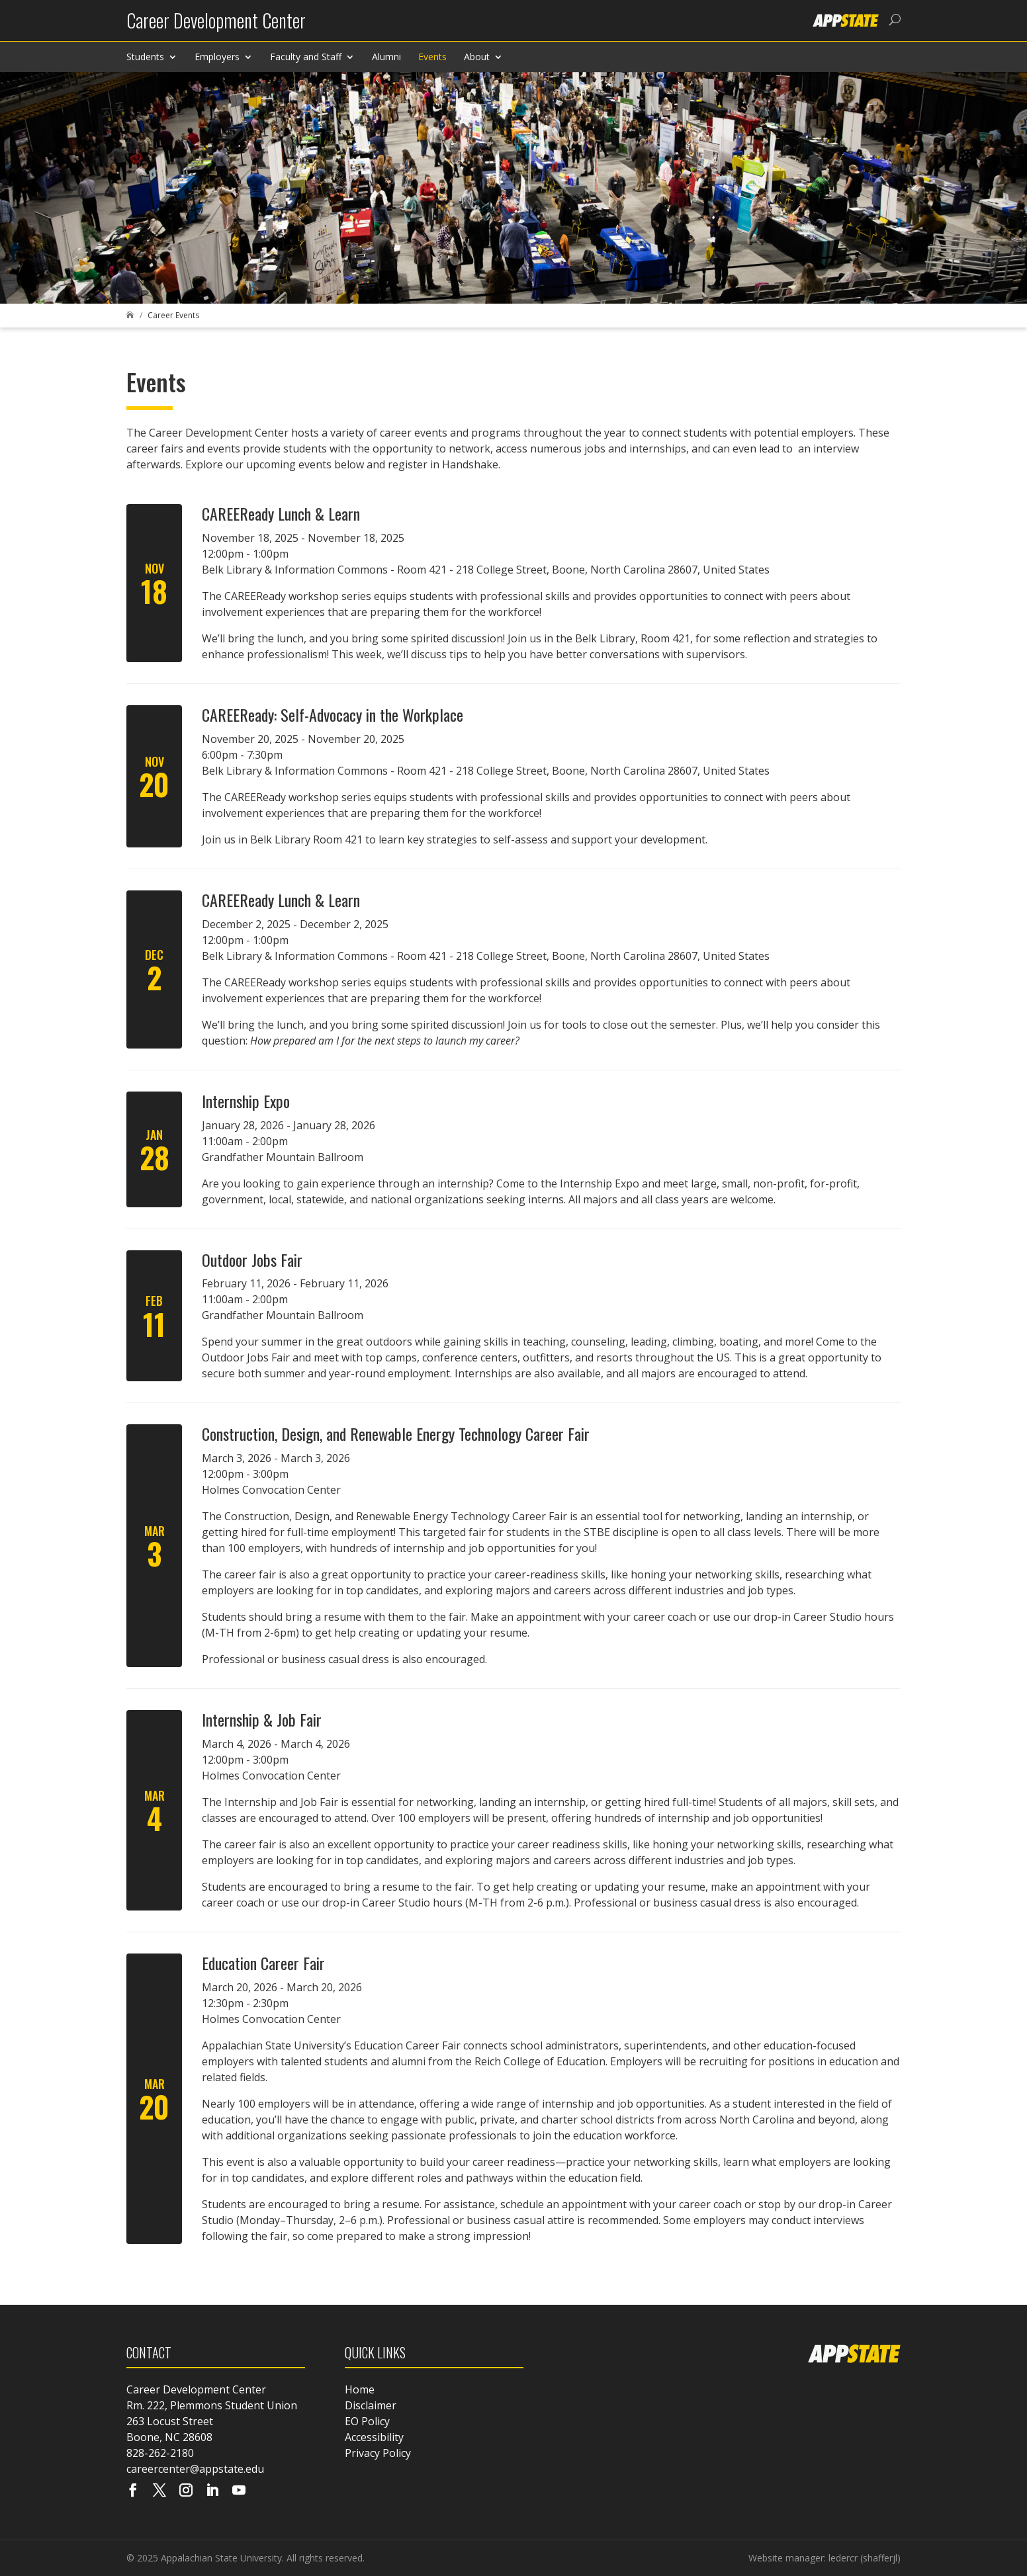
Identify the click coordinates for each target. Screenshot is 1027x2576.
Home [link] (360, 2389)
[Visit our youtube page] (239, 2491)
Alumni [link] (386, 56)
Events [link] (432, 56)
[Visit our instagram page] (186, 2491)
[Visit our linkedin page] (212, 2491)
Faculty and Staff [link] (305, 56)
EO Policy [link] (367, 2421)
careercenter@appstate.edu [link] (195, 2469)
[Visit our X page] (159, 2491)
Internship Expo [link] (246, 1101)
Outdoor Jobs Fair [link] (252, 1259)
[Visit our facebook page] (133, 2491)
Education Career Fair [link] (263, 1963)
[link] (216, 25)
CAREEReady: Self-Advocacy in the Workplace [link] (332, 714)
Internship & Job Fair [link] (262, 1719)
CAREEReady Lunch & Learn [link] (281, 513)
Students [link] (145, 56)
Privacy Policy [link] (378, 2453)
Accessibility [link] (374, 2437)
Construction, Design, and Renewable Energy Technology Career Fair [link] (396, 1433)
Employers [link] (217, 56)
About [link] (477, 56)
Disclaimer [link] (370, 2405)
